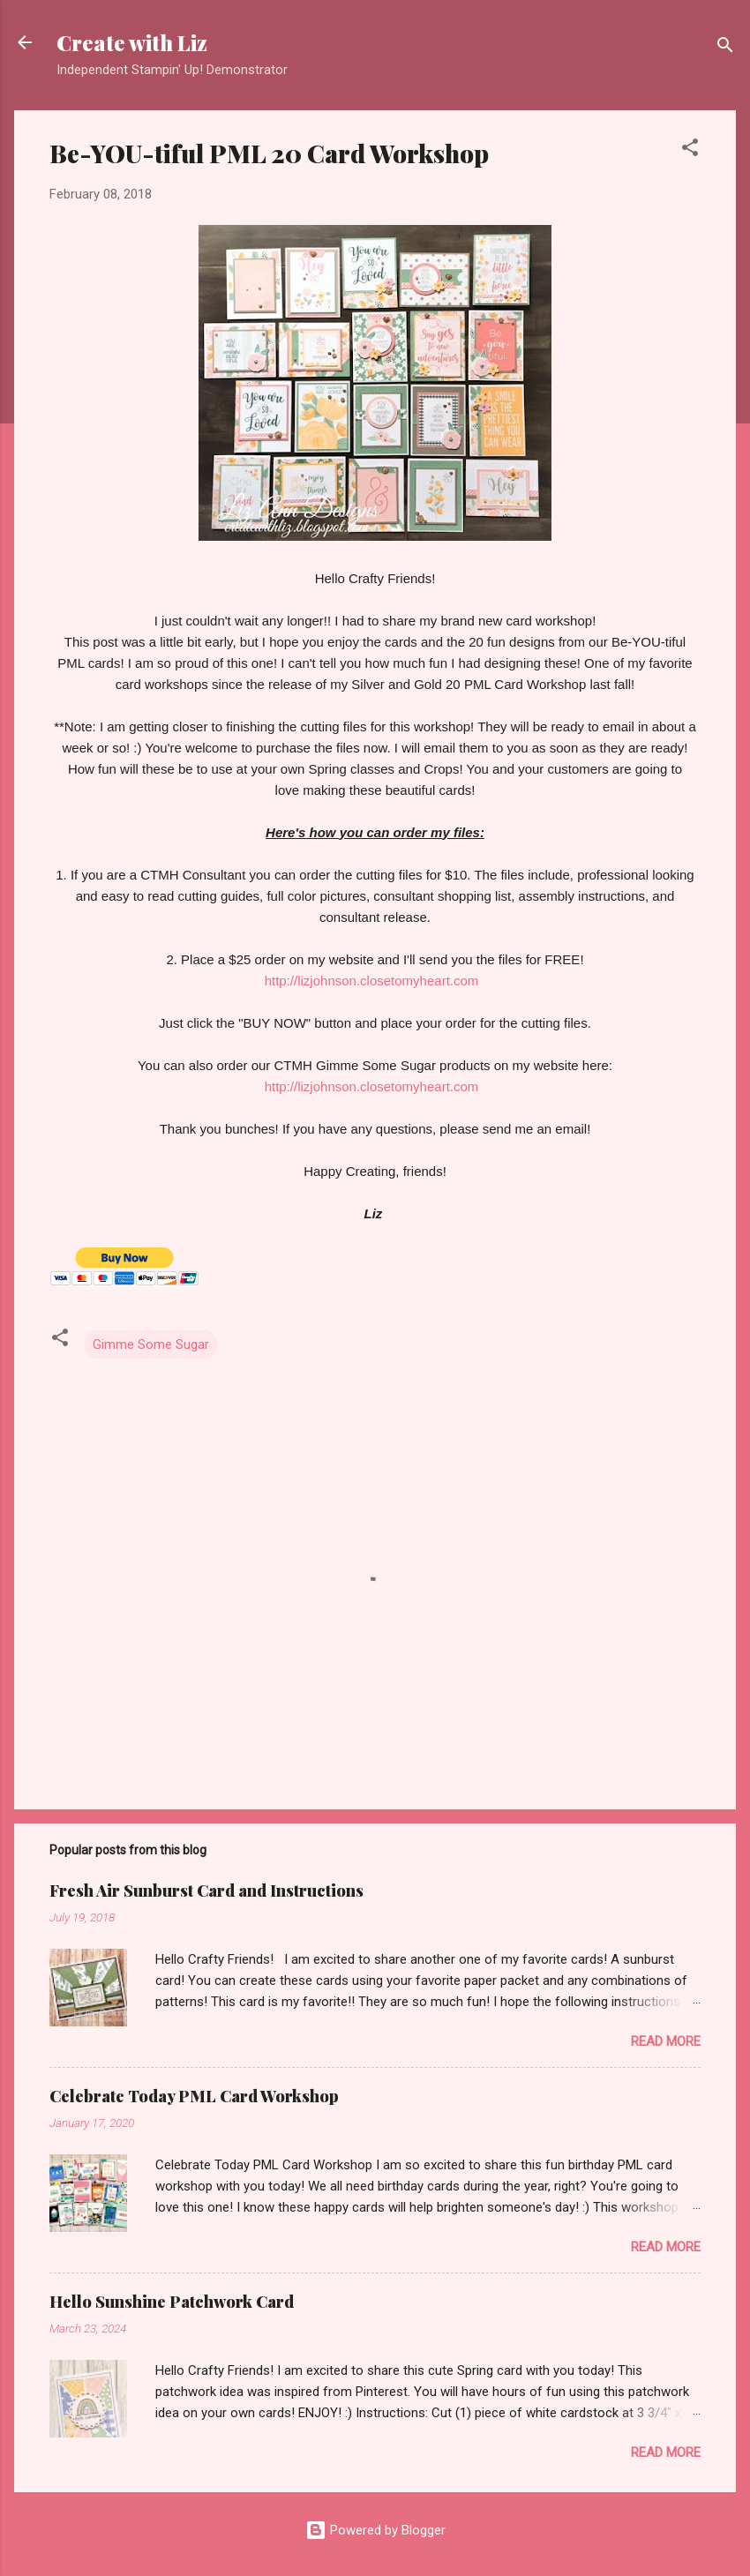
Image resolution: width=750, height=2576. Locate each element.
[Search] (725, 48)
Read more (666, 2041)
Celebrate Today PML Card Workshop (194, 2096)
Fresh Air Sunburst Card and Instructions (206, 1890)
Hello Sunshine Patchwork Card (171, 2301)
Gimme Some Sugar (151, 1344)
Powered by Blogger (375, 2530)
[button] (690, 150)
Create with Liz (131, 42)
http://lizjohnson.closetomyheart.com (372, 980)
